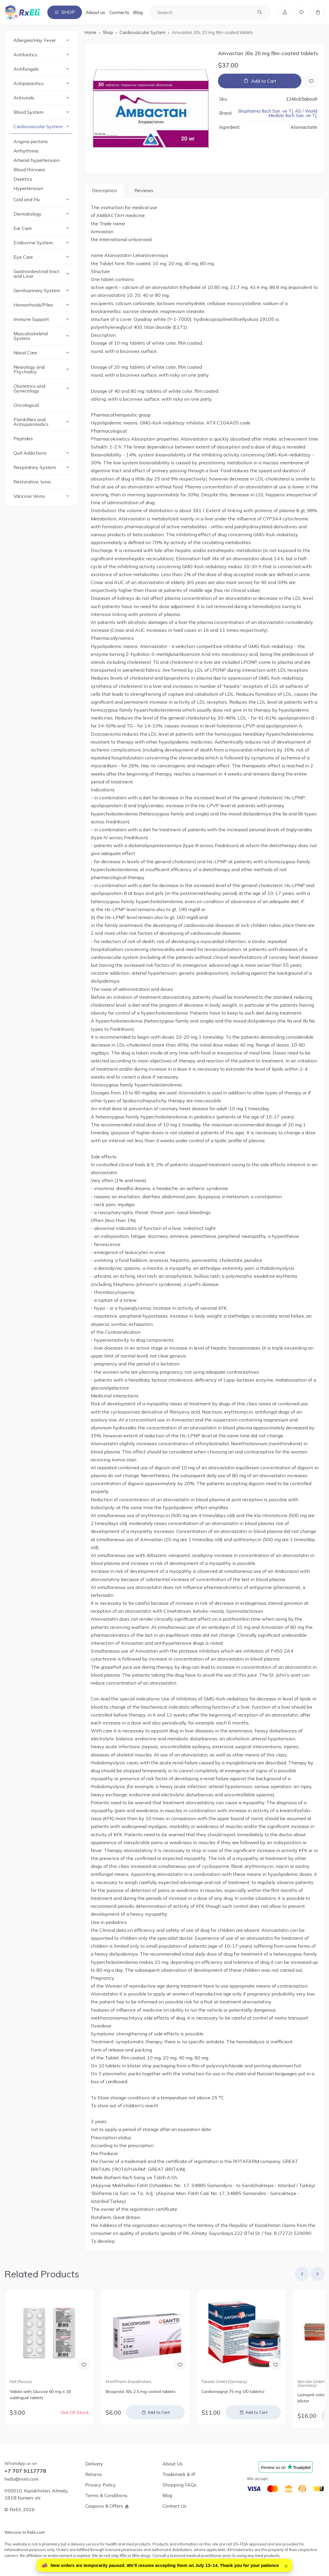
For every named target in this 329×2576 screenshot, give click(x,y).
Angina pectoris (31, 141)
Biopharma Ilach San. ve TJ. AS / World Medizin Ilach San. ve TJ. (277, 113)
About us (95, 12)
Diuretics (23, 179)
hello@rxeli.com (21, 2479)
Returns (93, 2474)
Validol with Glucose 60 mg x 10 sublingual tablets (40, 2395)
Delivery (94, 2463)
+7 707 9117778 (25, 2471)
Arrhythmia (26, 151)
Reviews (144, 190)
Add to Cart (263, 81)
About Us (172, 2463)
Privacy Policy (100, 2484)
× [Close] (286, 2565)
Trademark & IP (179, 2474)
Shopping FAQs (179, 2484)
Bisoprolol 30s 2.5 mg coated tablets (141, 2391)
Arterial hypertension (37, 160)
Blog (138, 12)
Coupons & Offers (104, 2506)
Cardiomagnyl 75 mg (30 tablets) (233, 2391)
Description (104, 190)
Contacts (119, 12)
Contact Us (174, 2506)
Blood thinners (29, 169)
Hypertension (28, 188)
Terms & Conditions (106, 2495)
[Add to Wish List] (311, 81)
